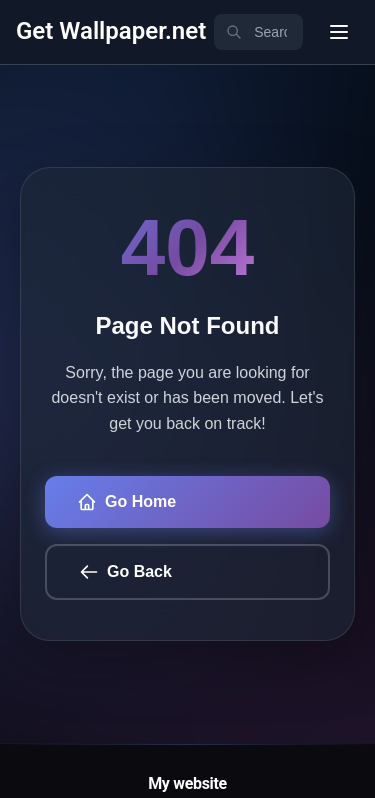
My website (187, 783)
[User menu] (339, 32)
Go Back (125, 572)
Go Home (126, 502)
